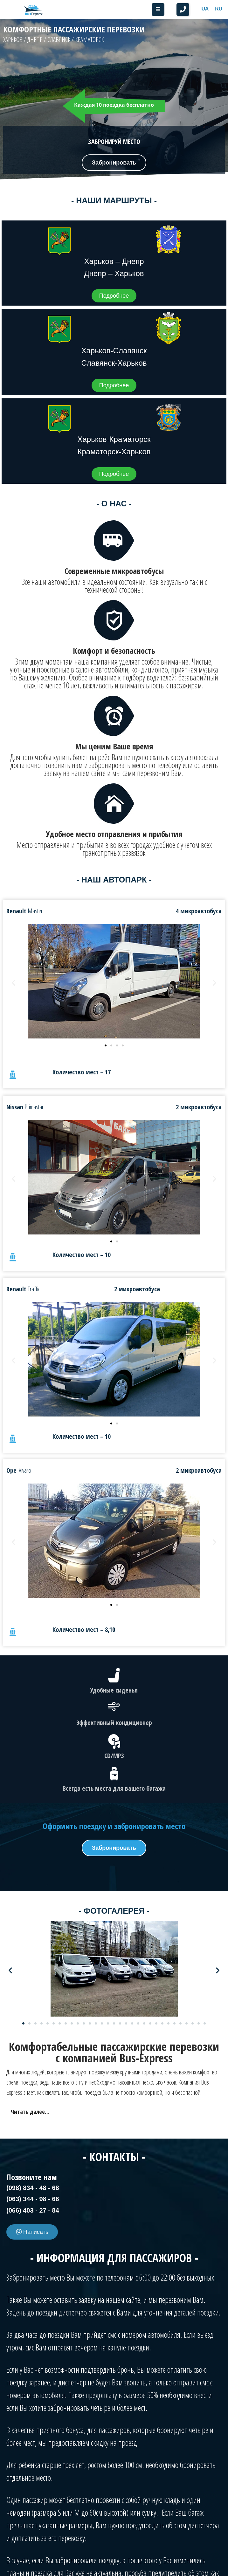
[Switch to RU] (218, 8)
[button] (182, 9)
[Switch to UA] (205, 8)
